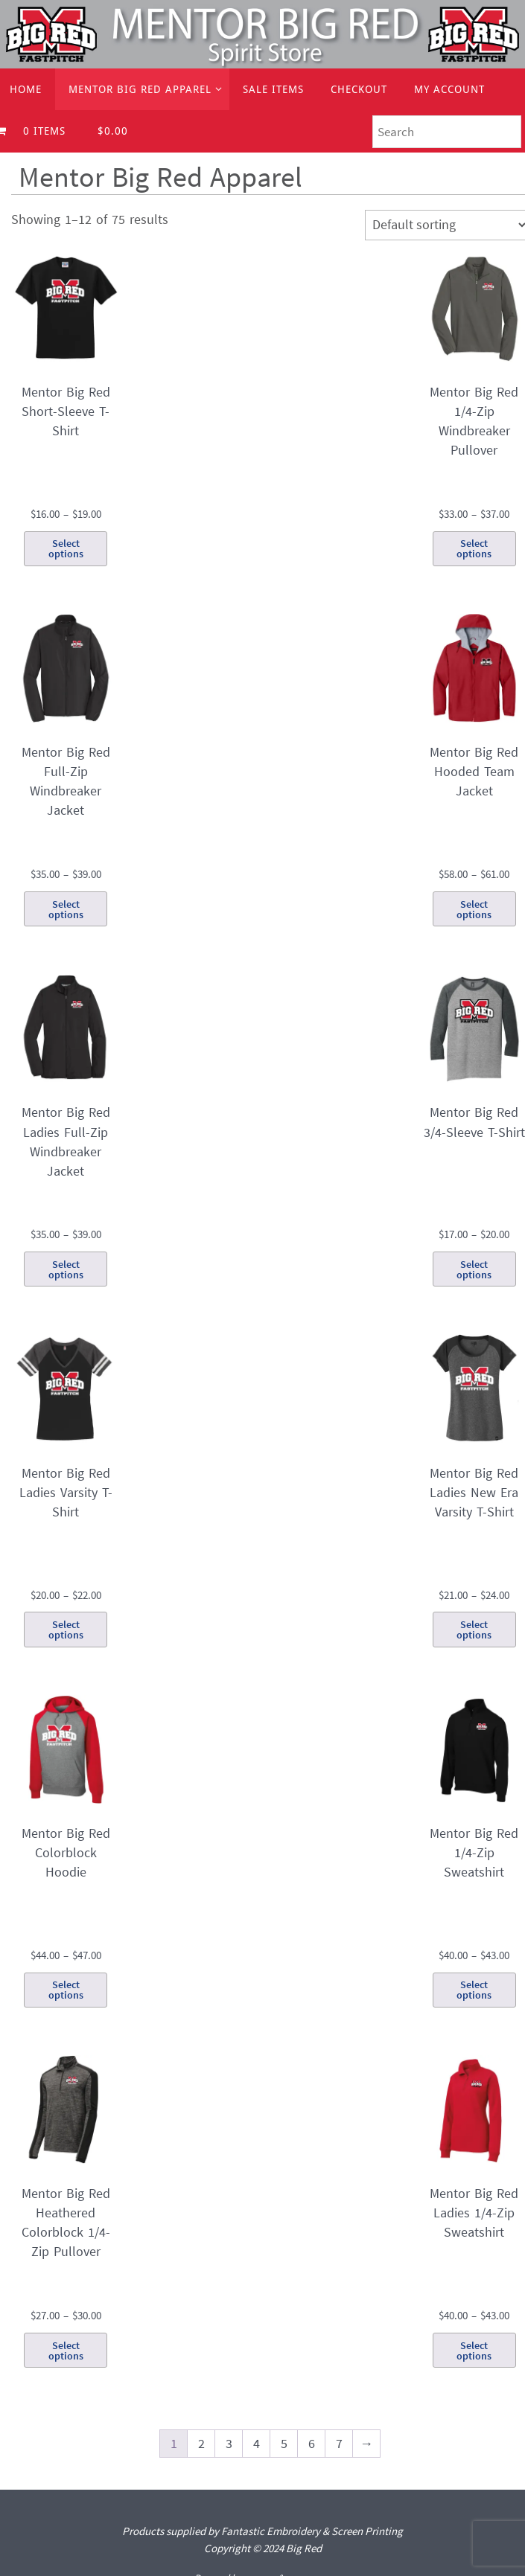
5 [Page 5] (284, 2443)
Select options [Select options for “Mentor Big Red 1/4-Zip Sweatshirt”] (473, 1990)
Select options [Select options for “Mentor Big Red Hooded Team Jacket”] (473, 909)
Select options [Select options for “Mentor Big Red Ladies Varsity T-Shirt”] (65, 1629)
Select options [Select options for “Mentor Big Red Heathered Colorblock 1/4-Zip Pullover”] (65, 2350)
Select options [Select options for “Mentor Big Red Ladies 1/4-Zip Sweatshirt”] (473, 2350)
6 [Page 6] (311, 2443)
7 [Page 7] (339, 2443)
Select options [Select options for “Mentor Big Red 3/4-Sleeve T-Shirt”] (473, 1269)
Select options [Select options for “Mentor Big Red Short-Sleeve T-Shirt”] (65, 548)
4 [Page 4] (256, 2443)
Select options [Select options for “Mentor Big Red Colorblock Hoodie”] (65, 1990)
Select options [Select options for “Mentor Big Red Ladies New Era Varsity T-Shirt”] (473, 1629)
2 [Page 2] (201, 2443)
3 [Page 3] (229, 2443)
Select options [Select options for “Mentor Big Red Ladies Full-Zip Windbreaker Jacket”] (65, 1269)
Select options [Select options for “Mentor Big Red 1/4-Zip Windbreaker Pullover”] (473, 548)
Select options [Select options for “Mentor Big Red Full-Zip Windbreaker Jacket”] (65, 909)
